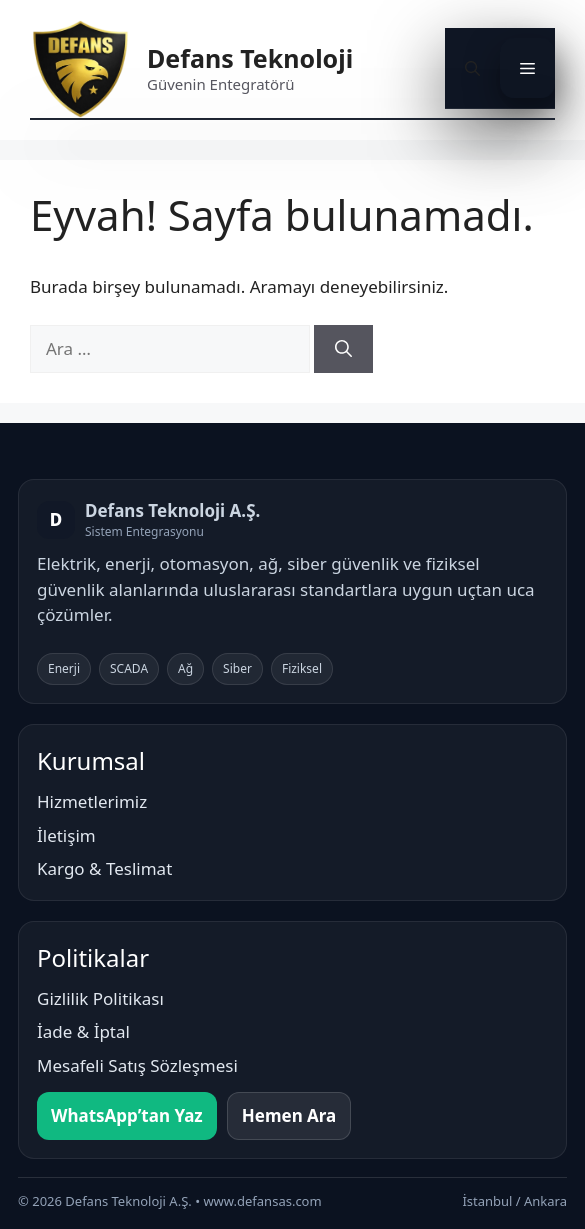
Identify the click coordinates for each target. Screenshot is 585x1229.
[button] (472, 68)
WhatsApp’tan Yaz (127, 1115)
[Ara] (343, 349)
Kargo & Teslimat (104, 868)
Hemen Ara (289, 1115)
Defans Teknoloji (250, 58)
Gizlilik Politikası (100, 998)
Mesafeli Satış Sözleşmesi (137, 1065)
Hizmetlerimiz (92, 801)
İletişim (66, 835)
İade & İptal (83, 1031)
